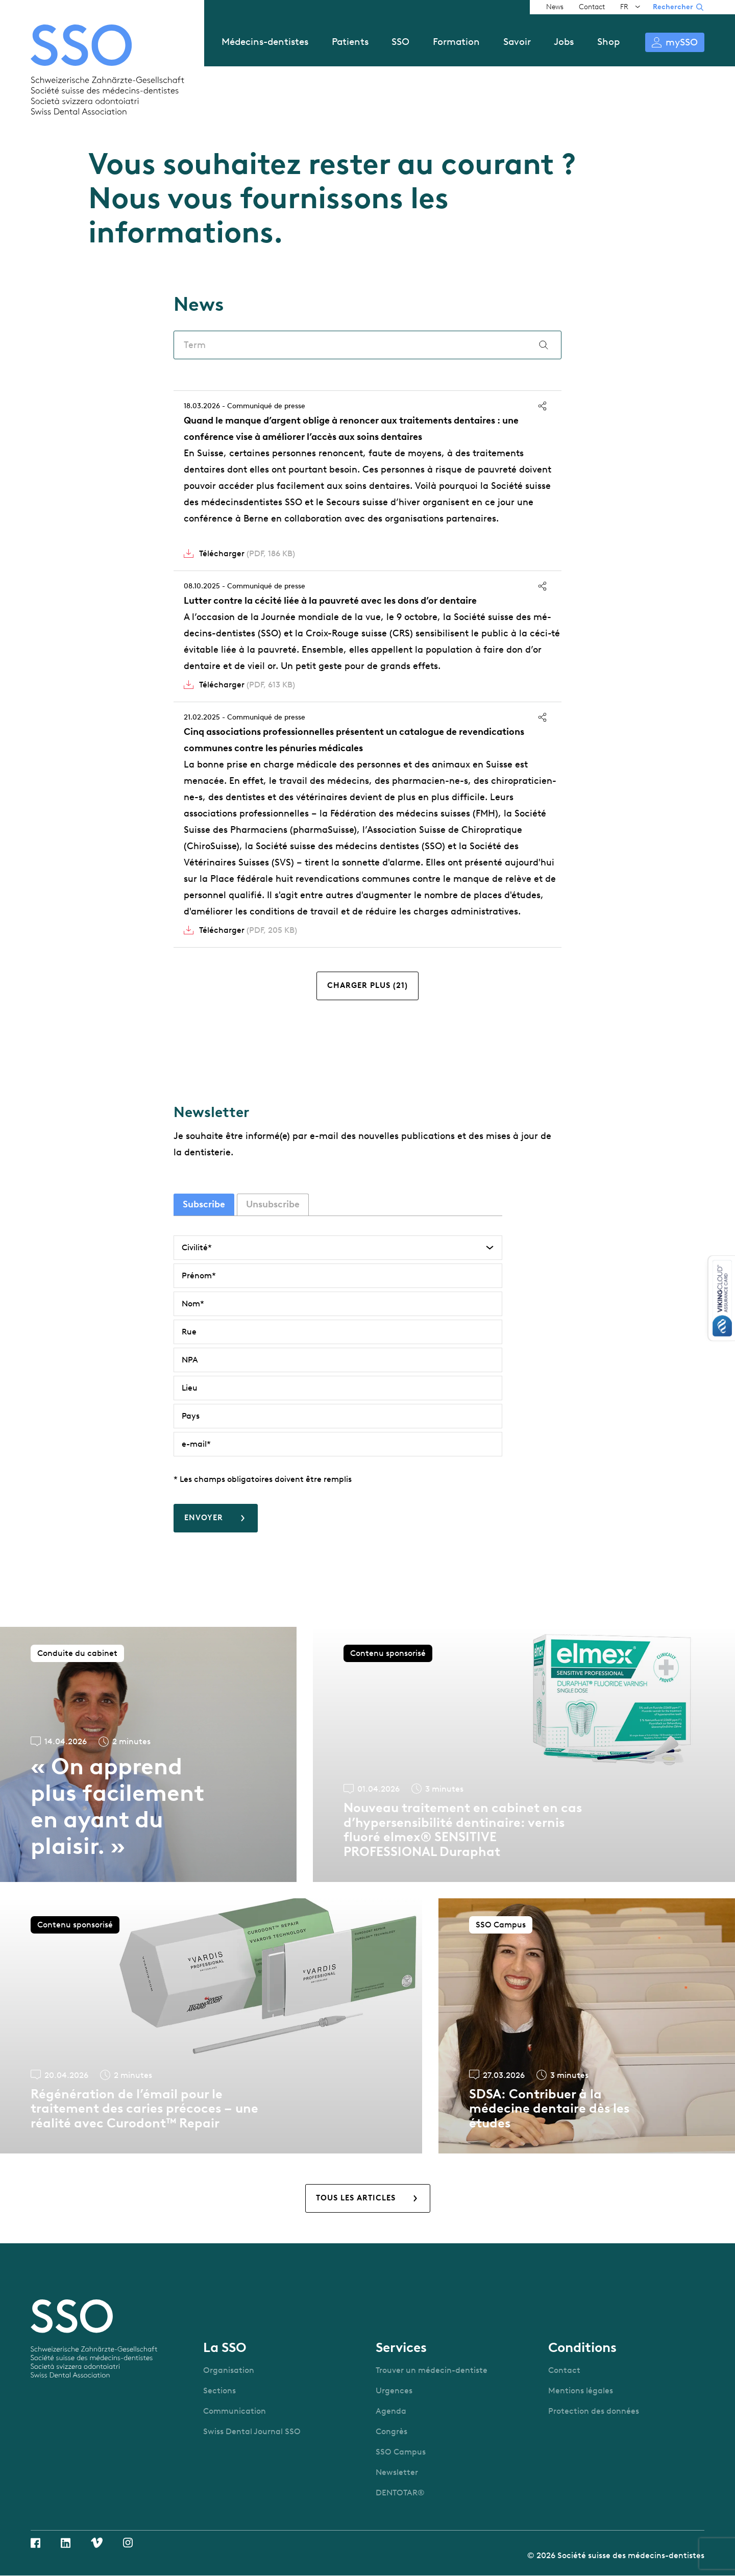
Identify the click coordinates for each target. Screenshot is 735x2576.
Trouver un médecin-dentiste (431, 2370)
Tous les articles (356, 2197)
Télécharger (247, 553)
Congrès (391, 2431)
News (555, 7)
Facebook (35, 2543)
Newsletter (397, 2472)
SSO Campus (401, 2452)
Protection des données (593, 2411)
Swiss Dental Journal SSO (252, 2431)
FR (624, 7)
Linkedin (65, 2543)
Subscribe (204, 1204)
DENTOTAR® (400, 2492)
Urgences (394, 2390)
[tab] (204, 1205)
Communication (234, 2411)
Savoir (517, 41)
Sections (219, 2390)
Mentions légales (580, 2390)
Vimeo (97, 2542)
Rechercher (673, 7)
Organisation (228, 2370)
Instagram (128, 2542)
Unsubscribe (273, 1204)
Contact (592, 7)
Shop (608, 41)
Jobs (564, 41)
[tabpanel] (338, 1383)
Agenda (391, 2411)
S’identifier (674, 42)
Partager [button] (542, 406)
